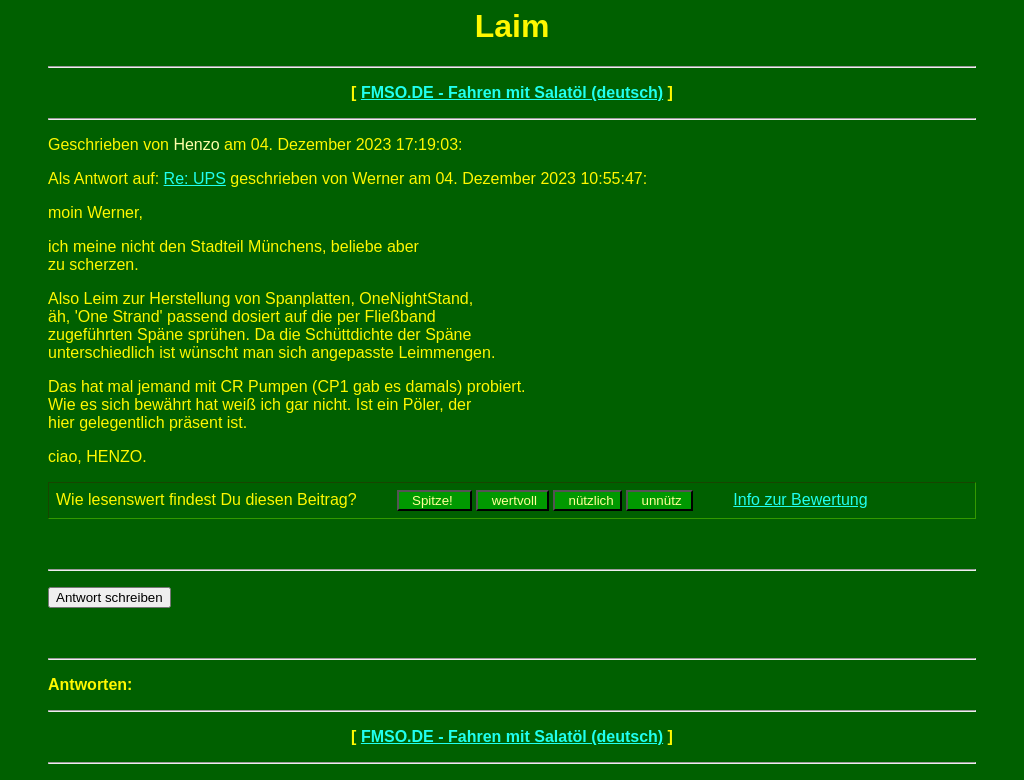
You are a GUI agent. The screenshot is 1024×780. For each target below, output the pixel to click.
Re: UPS (195, 178)
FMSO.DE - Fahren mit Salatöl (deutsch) (512, 92)
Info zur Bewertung (800, 499)
